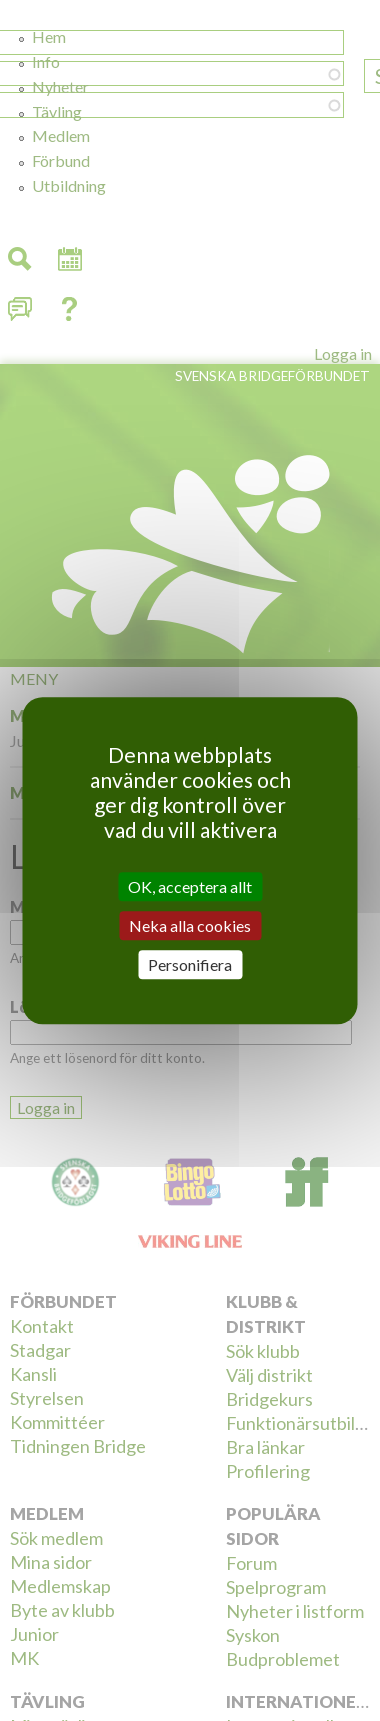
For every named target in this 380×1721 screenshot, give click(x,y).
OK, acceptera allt (190, 886)
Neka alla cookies (190, 925)
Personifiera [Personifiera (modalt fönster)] (190, 964)
